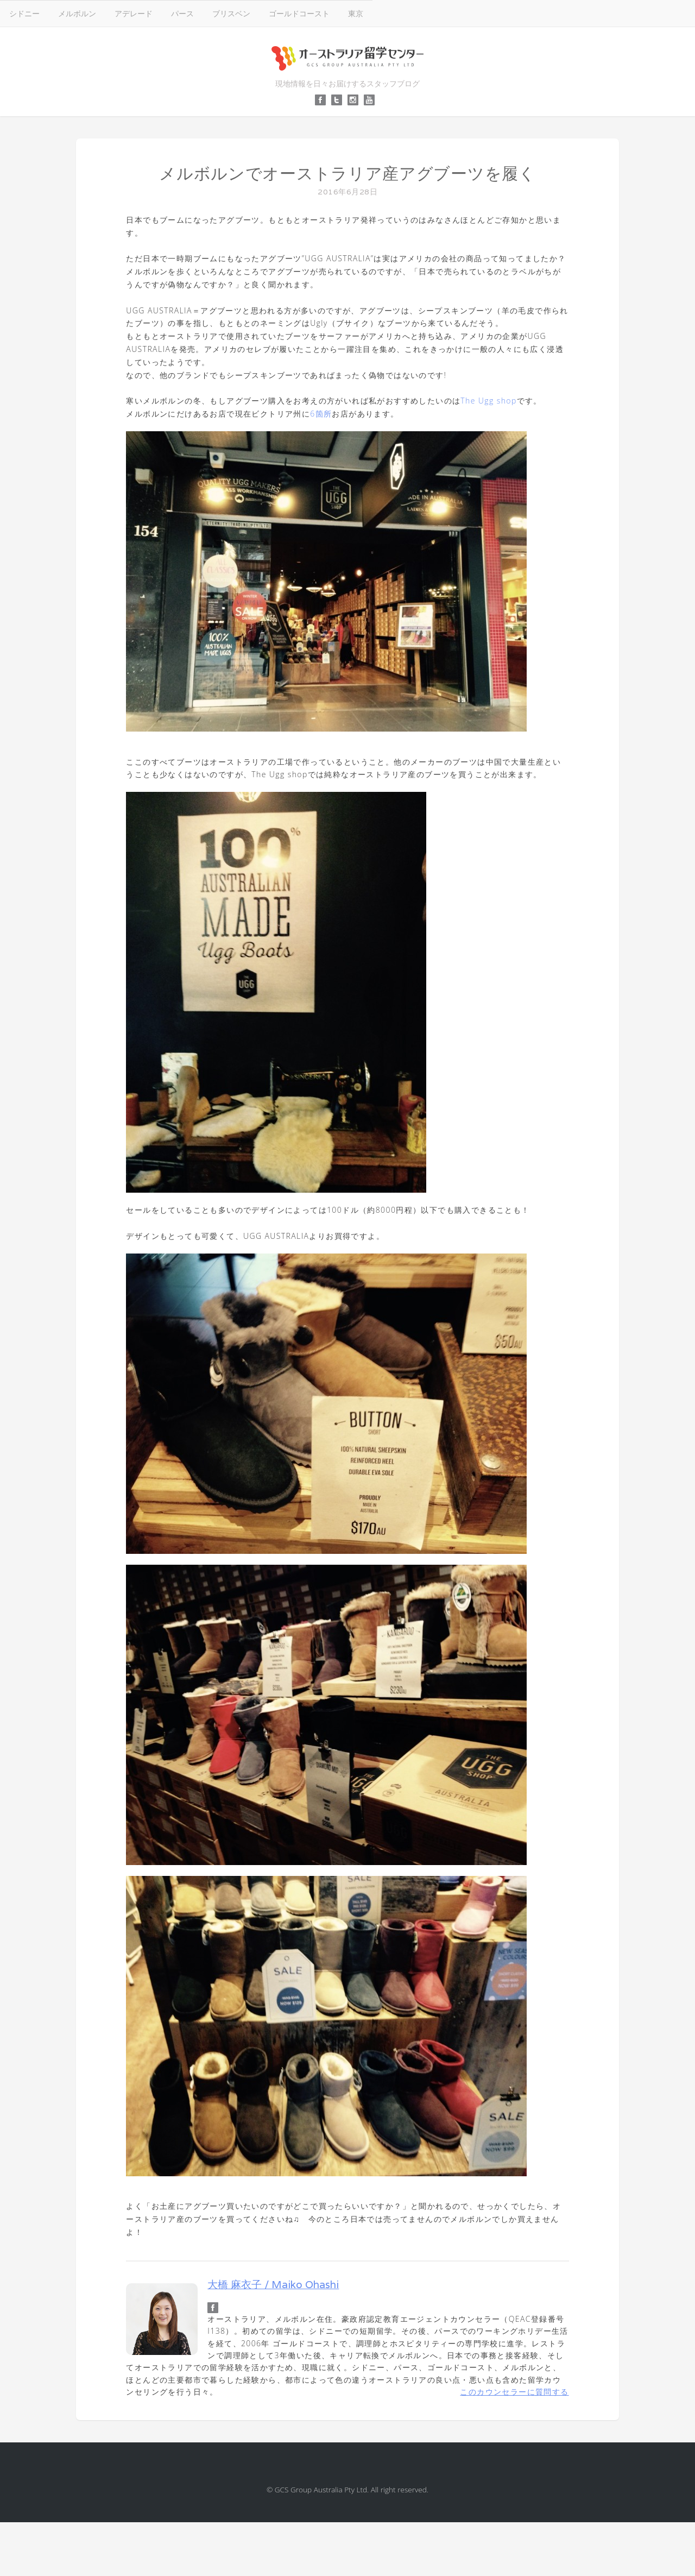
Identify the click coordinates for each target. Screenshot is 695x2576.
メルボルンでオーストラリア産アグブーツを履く (347, 173)
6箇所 (321, 413)
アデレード (134, 13)
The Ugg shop (488, 400)
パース (182, 13)
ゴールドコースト (299, 13)
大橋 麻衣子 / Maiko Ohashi (273, 2284)
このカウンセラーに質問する (514, 2391)
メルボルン (77, 13)
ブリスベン (231, 13)
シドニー (24, 13)
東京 (355, 13)
